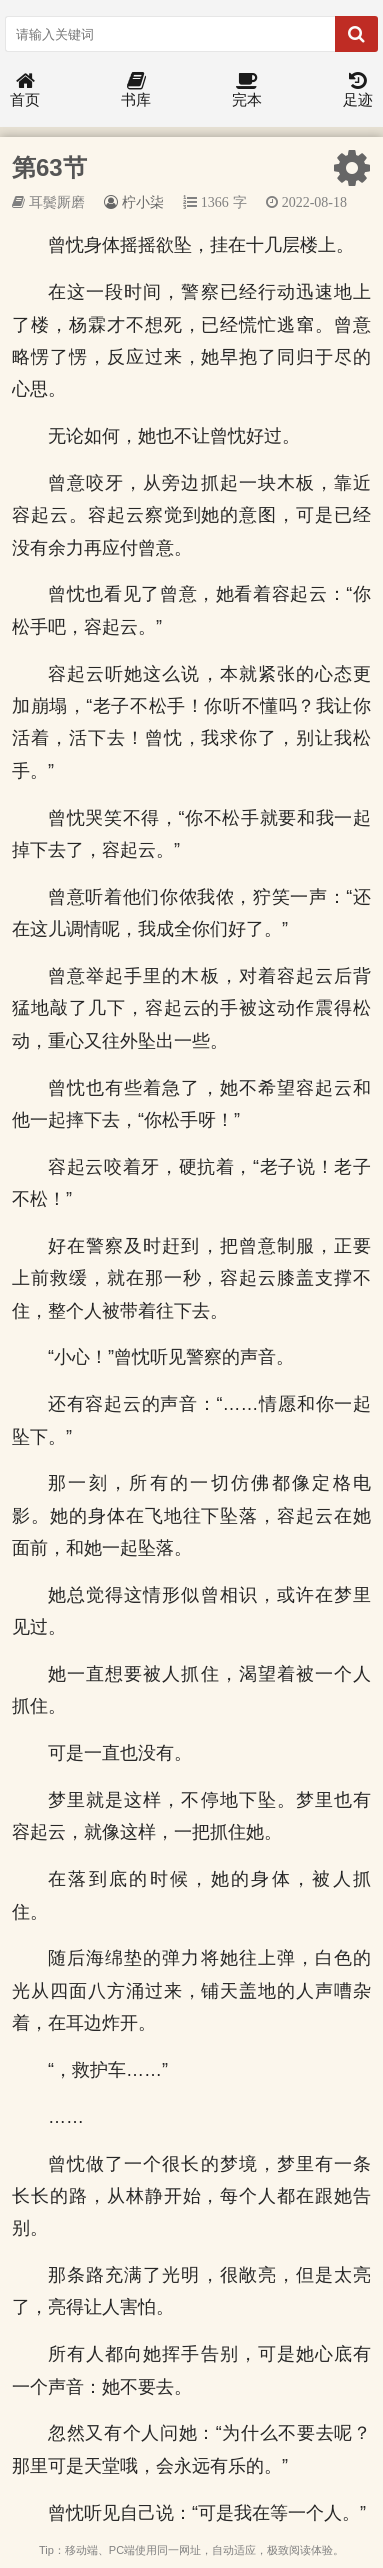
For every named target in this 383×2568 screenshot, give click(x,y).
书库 (136, 90)
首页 (25, 90)
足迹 (358, 90)
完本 (247, 90)
